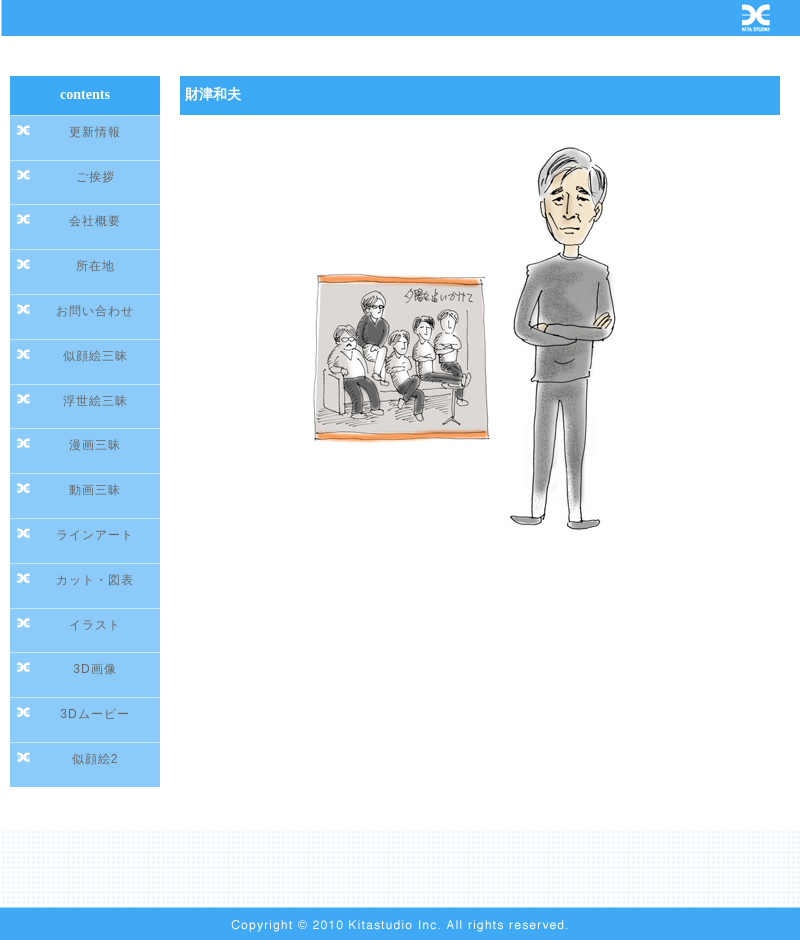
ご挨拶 (95, 177)
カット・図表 (95, 580)
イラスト (95, 625)
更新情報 (95, 132)
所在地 (95, 266)
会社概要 (95, 221)
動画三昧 (95, 490)
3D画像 (94, 669)
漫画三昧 (95, 445)
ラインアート (95, 535)
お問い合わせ (95, 311)
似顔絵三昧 (95, 356)
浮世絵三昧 (95, 401)
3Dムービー (94, 714)
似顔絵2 (95, 759)
